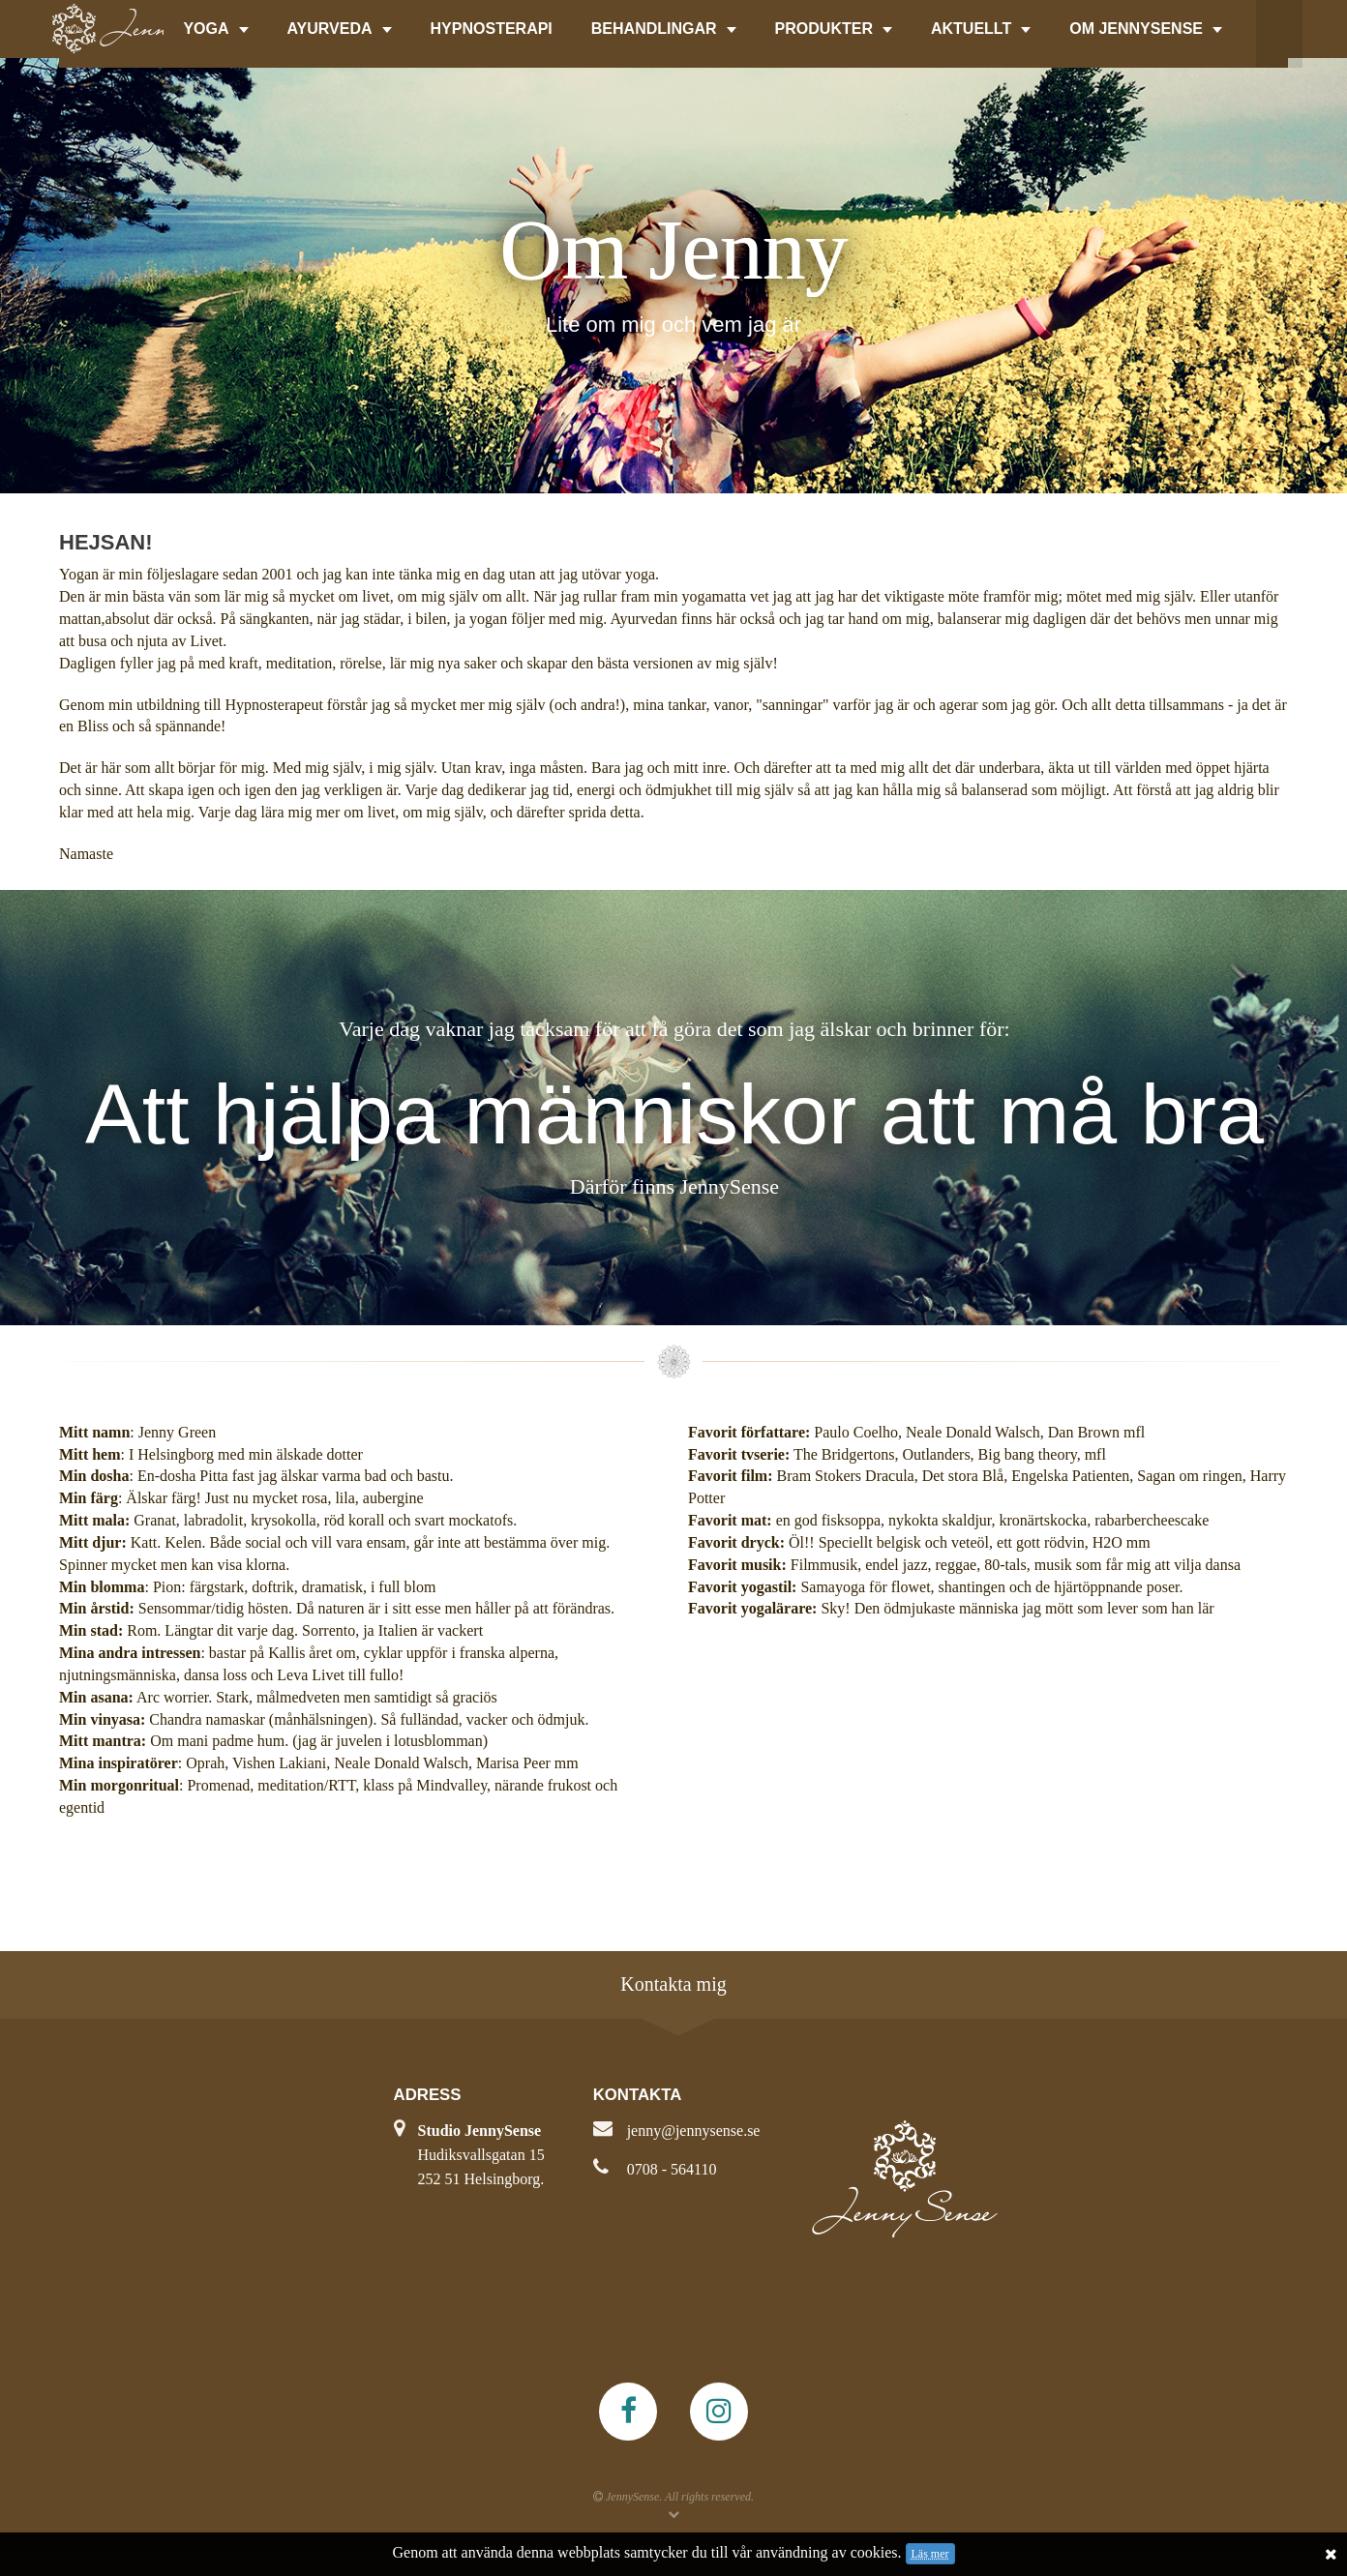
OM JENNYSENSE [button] (1145, 28)
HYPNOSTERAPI (492, 28)
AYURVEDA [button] (339, 28)
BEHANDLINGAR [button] (663, 28)
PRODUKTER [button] (833, 28)
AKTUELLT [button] (981, 28)
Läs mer (930, 2554)
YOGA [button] (215, 28)
